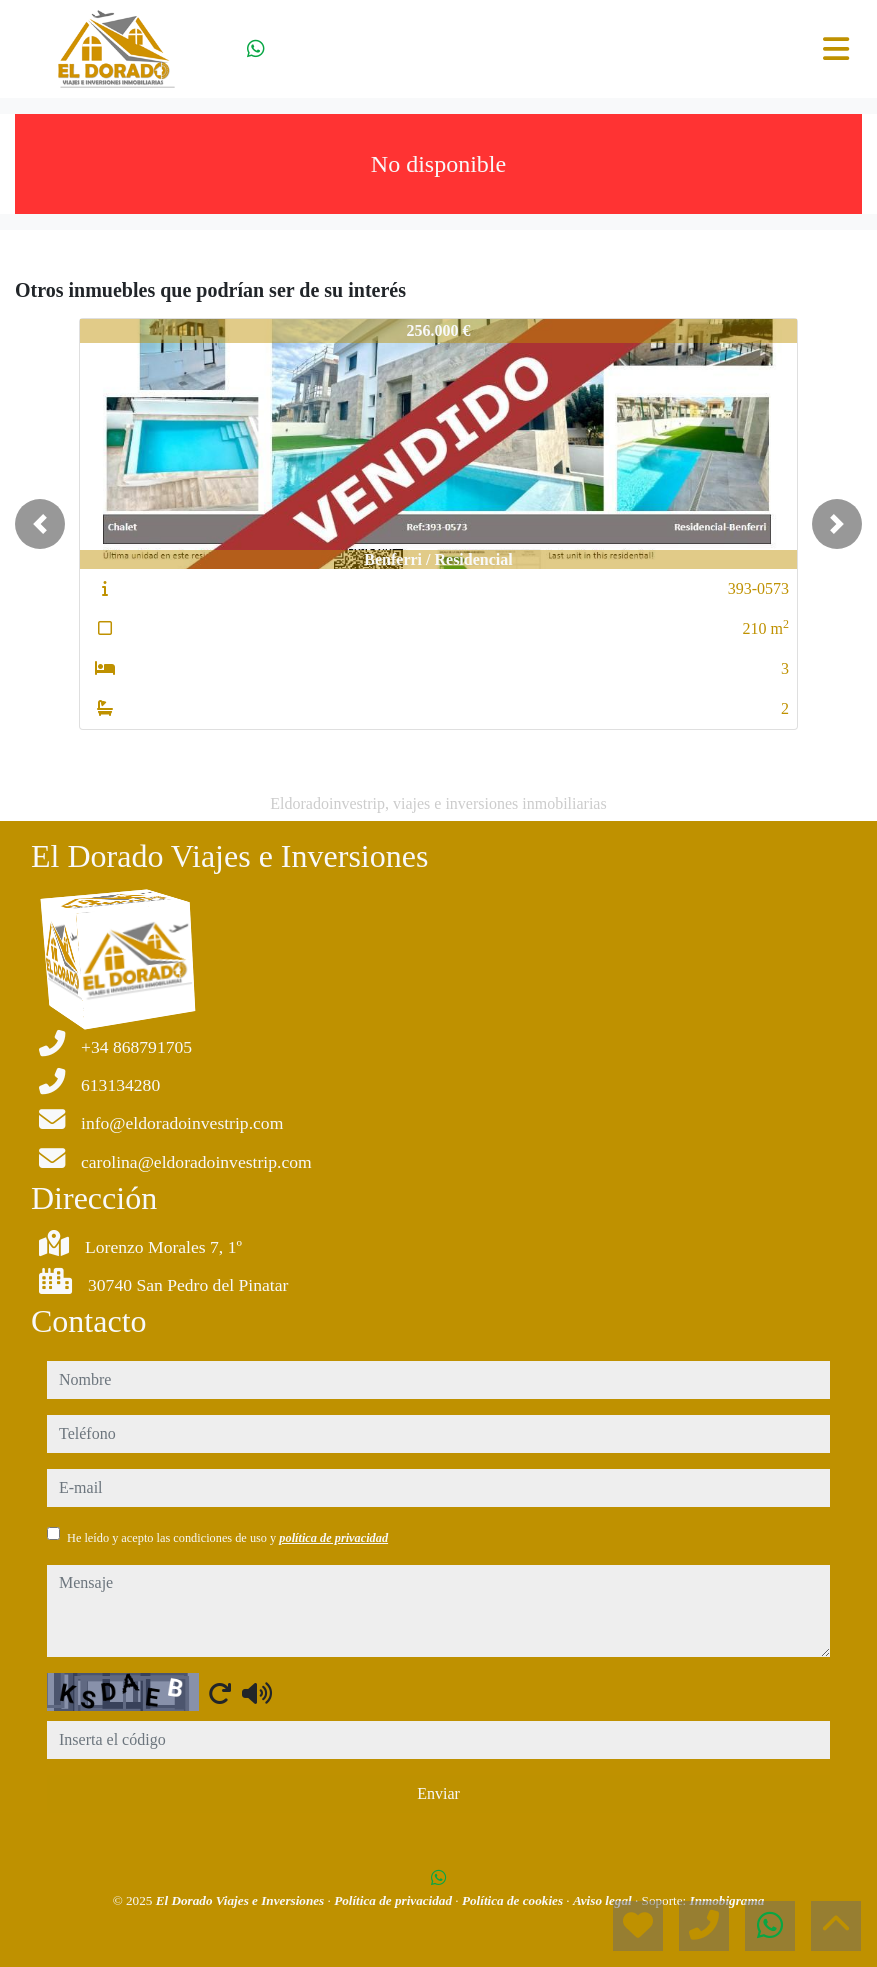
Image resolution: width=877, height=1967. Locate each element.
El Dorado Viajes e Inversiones (242, 1900)
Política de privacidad (394, 1900)
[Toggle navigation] (836, 49)
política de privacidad (333, 1538)
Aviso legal (604, 1900)
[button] (40, 524)
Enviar (438, 1793)
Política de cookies (514, 1900)
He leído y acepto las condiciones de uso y (227, 1538)
